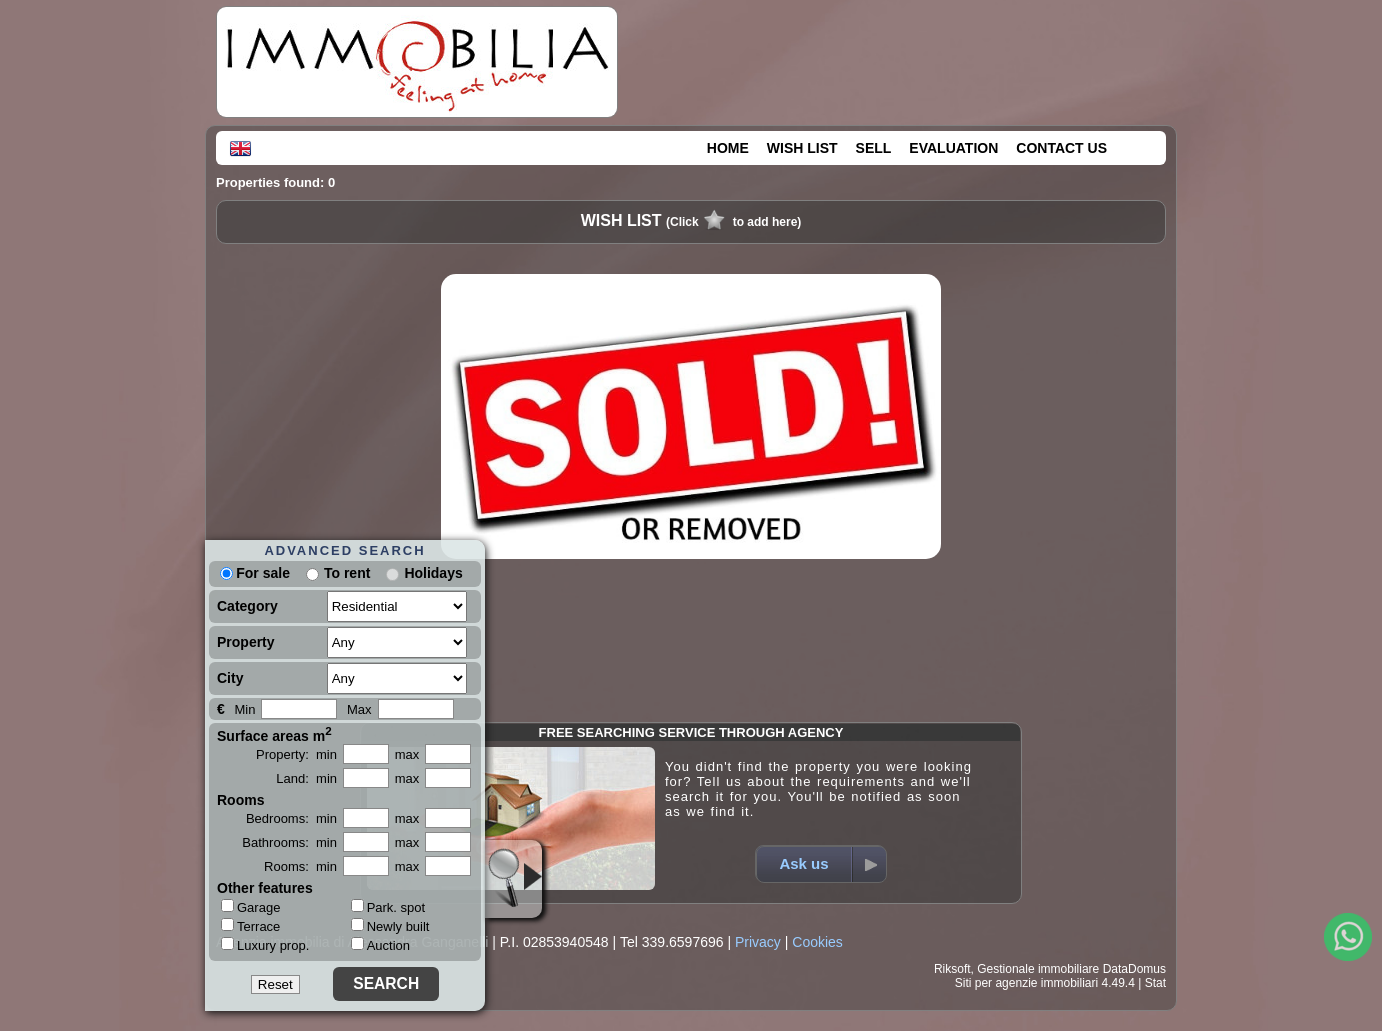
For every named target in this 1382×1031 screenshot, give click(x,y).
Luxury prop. (265, 945)
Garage (250, 907)
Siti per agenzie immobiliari (1026, 983)
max (407, 754)
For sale (255, 573)
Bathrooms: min (289, 842)
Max (359, 709)
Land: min (306, 778)
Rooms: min (300, 866)
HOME (728, 148)
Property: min (296, 754)
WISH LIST (802, 148)
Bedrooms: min (291, 818)
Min (244, 709)
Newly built (390, 926)
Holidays (433, 573)
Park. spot (388, 907)
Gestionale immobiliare (1038, 969)
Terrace (250, 926)
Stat (1155, 983)
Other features (265, 888)
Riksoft (952, 969)
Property (246, 642)
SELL (874, 148)
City (230, 678)
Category (247, 606)
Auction (380, 945)
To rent (347, 573)
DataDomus (1134, 969)
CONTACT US (1061, 148)
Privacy (758, 942)
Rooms (240, 800)
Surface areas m (274, 734)
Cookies (817, 942)
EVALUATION (953, 148)
